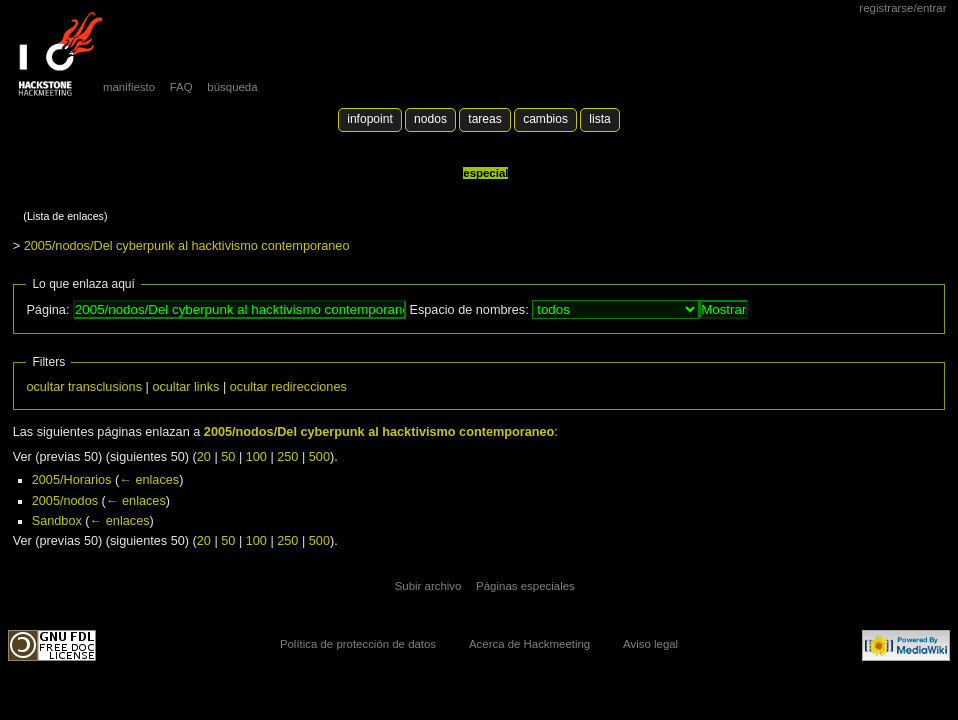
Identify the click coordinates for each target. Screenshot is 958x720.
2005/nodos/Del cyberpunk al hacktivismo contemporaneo (187, 246)
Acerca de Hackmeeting (529, 644)
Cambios (545, 119)
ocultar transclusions (84, 387)
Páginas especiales (525, 586)
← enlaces (149, 480)
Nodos (430, 119)
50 (228, 457)
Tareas (484, 119)
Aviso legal (650, 644)
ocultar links (185, 387)
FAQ (181, 87)
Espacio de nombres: (468, 310)
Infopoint (370, 119)
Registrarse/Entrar (902, 8)
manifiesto (129, 87)
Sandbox (57, 521)
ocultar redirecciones (288, 387)
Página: (47, 310)
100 (256, 457)
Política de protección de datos (358, 644)
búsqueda (232, 87)
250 (287, 457)
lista (599, 119)
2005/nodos (65, 501)
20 (204, 457)
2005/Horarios (72, 480)
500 (319, 457)
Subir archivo (428, 586)
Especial (485, 173)
